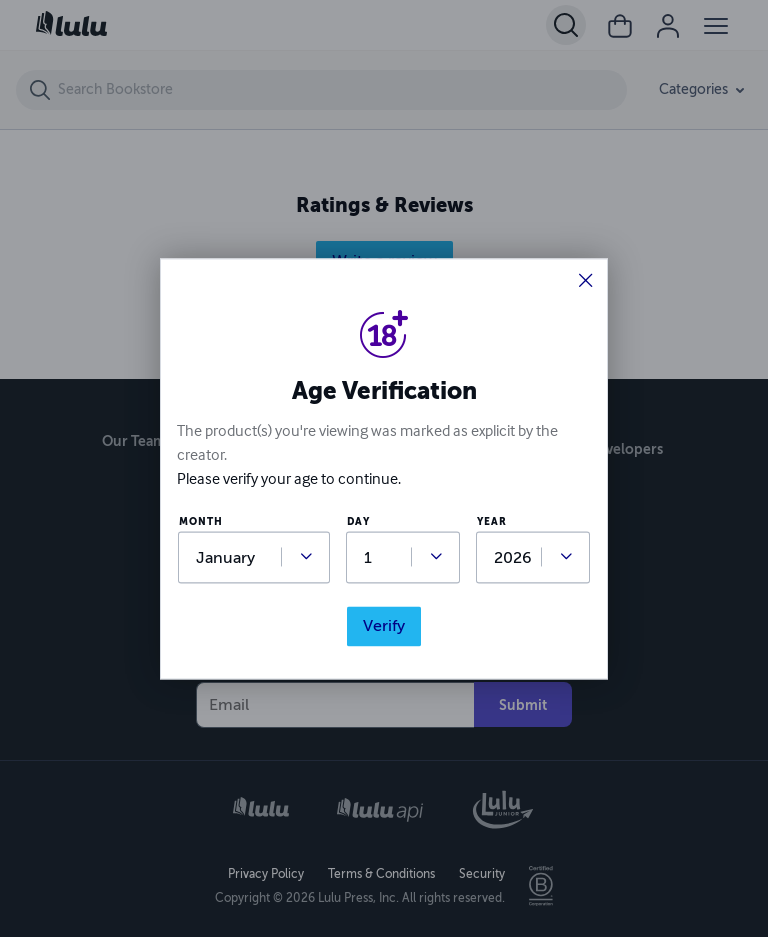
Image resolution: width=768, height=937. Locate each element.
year (492, 522)
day (358, 522)
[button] (586, 282)
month (201, 522)
